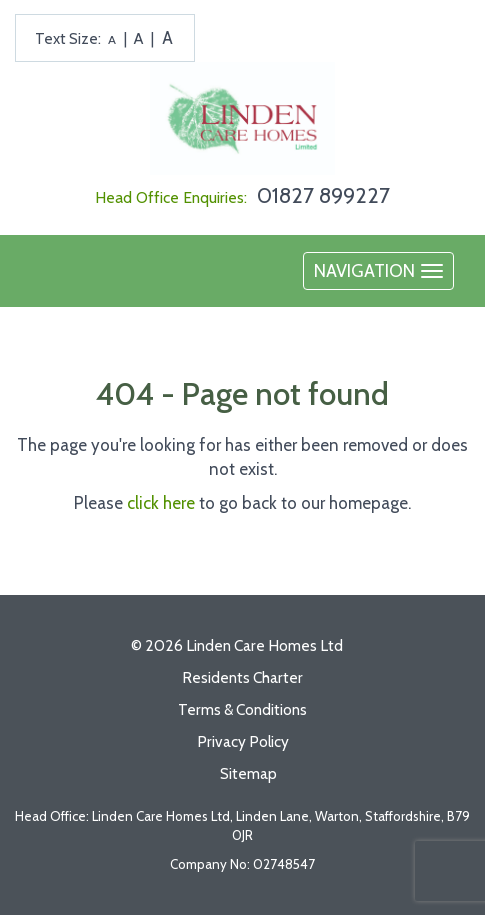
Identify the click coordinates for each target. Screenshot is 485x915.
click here (161, 503)
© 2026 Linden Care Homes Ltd (237, 645)
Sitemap (248, 773)
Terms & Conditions (242, 709)
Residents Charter (242, 677)
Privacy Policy (243, 741)
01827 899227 (323, 195)
